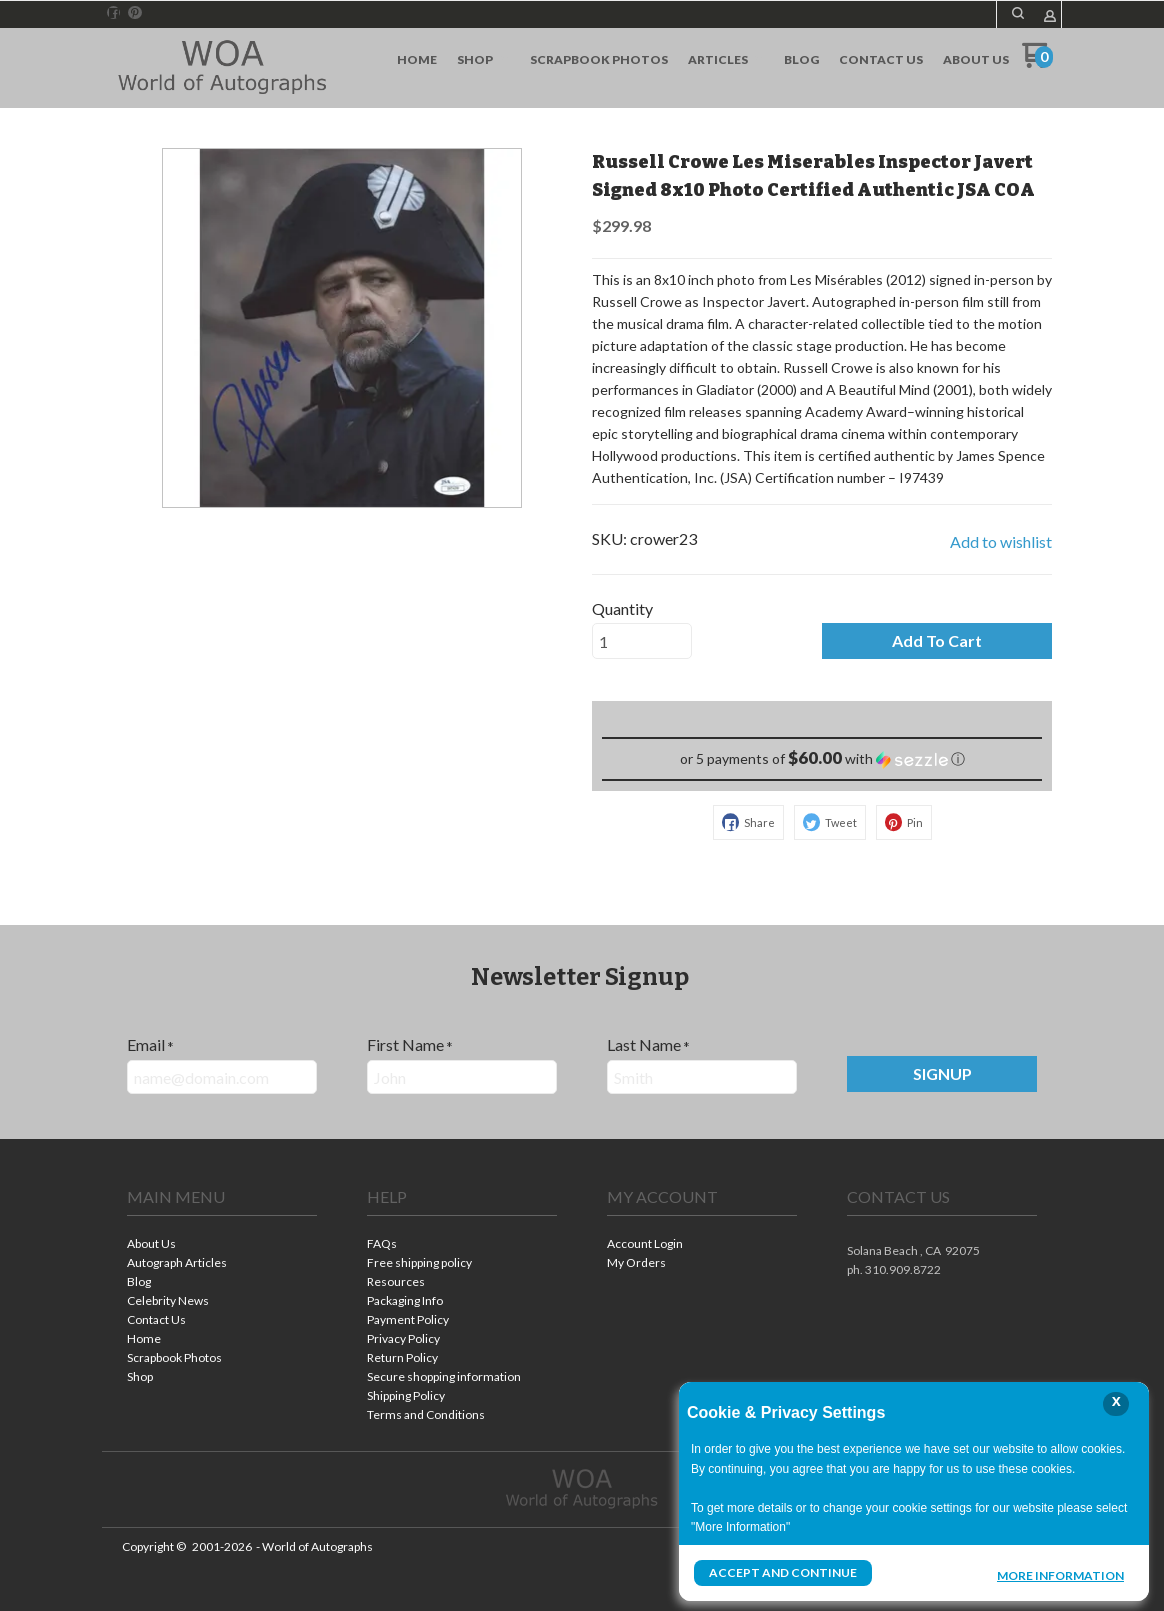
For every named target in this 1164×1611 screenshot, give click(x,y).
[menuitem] (417, 60)
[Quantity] (642, 641)
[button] (1018, 13)
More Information (1060, 1575)
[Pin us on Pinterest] (135, 13)
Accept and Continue (783, 1572)
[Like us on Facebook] (114, 13)
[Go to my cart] (1037, 62)
